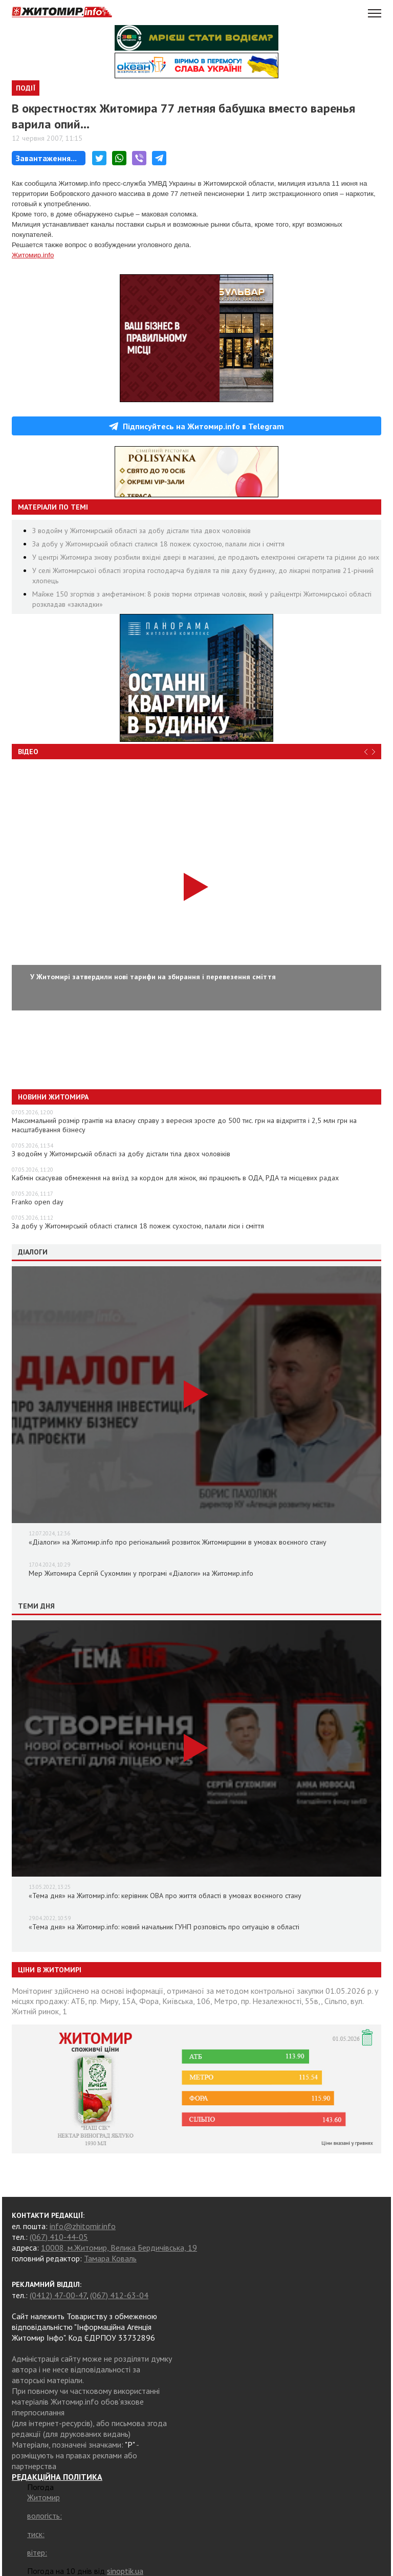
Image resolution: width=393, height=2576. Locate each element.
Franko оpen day (37, 1201)
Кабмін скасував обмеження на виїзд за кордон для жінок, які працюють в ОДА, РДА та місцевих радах (175, 1177)
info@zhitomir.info (83, 2226)
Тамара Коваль (110, 2258)
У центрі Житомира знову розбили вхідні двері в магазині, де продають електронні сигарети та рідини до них (205, 557)
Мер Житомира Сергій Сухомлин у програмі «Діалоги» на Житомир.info (141, 1573)
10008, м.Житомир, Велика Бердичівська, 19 (119, 2247)
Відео (28, 751)
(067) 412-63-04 (119, 2295)
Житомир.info (33, 255)
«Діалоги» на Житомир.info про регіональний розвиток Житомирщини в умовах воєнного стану (177, 1542)
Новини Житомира (53, 1097)
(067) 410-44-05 (59, 2237)
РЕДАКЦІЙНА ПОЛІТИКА (57, 2477)
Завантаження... (46, 158)
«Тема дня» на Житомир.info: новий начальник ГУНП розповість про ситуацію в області (164, 1926)
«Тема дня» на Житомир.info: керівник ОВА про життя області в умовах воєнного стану (165, 1895)
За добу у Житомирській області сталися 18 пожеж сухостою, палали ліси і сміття (158, 543)
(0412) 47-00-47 (58, 2295)
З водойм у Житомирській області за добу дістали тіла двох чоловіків (141, 530)
